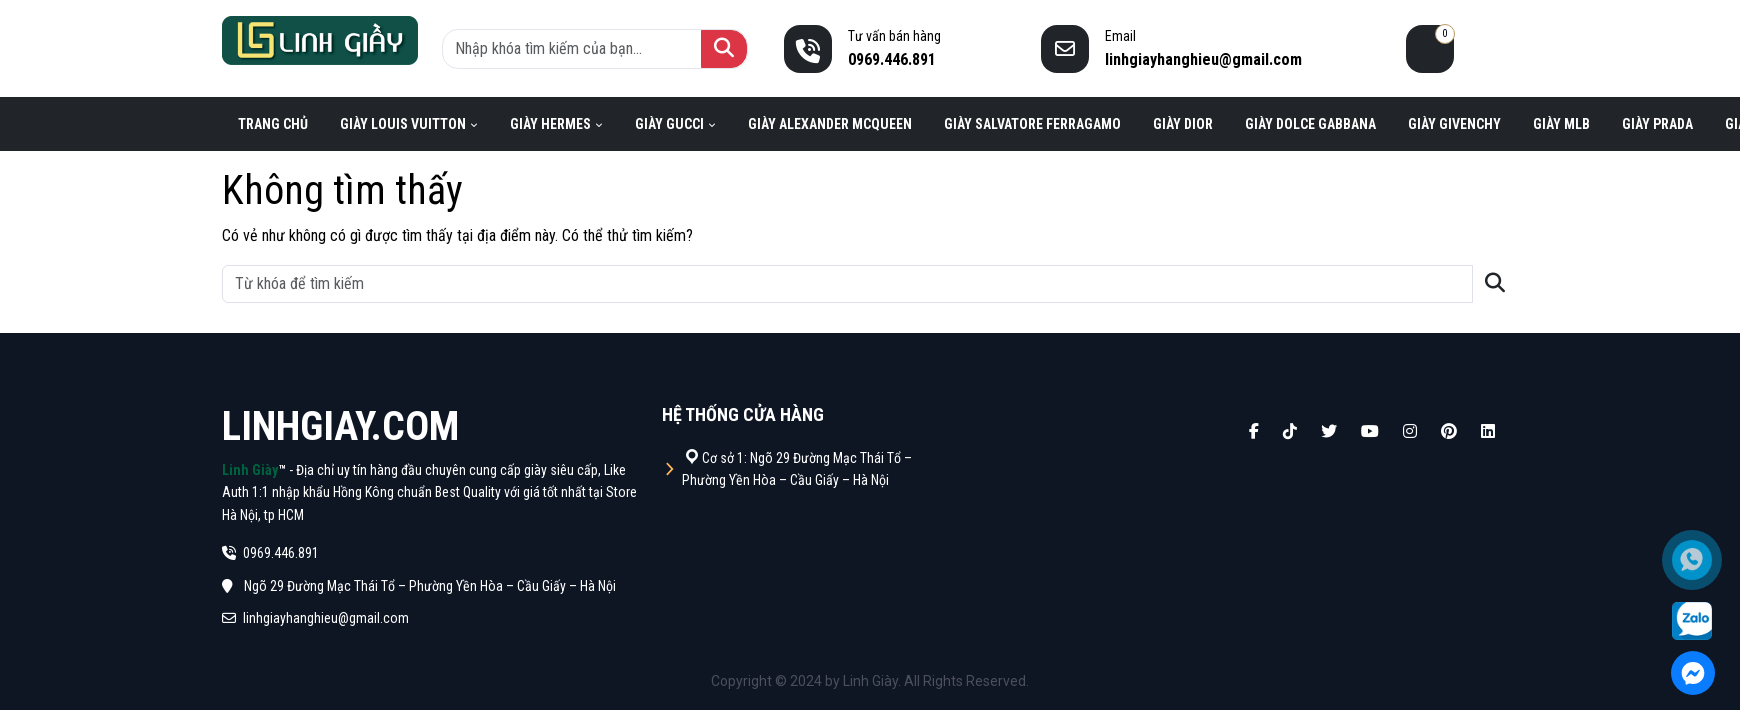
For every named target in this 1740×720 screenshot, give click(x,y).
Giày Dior (1183, 124)
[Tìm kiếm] (724, 49)
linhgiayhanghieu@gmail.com (315, 618)
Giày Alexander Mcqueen (830, 124)
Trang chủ (273, 124)
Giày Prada (1657, 124)
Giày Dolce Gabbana (1310, 124)
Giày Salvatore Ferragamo (1032, 124)
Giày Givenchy (1454, 124)
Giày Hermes (550, 124)
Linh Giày (250, 470)
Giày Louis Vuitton (403, 124)
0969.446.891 (270, 553)
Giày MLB (1561, 124)
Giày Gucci (669, 124)
